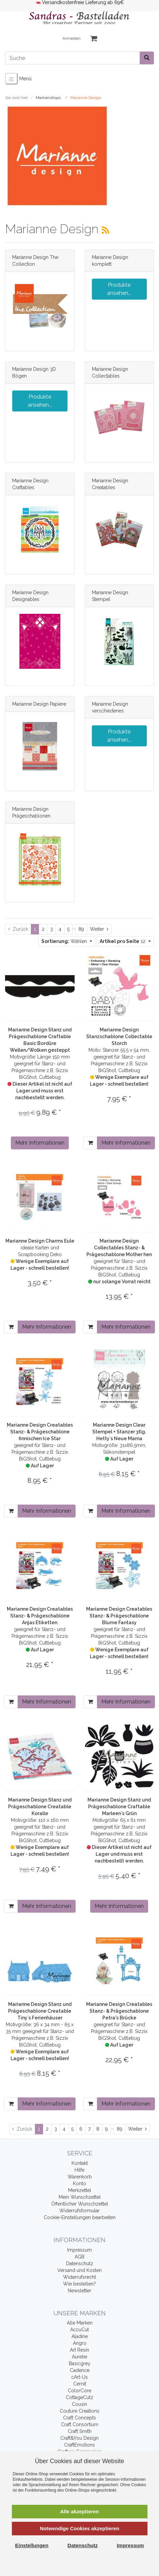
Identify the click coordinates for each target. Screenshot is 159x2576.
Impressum (79, 2250)
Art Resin (79, 2350)
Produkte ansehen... (119, 289)
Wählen (64, 941)
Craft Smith (80, 2431)
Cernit (79, 2384)
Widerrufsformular (79, 2210)
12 (123, 941)
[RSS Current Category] (105, 230)
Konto (79, 2183)
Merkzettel (79, 2190)
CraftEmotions (79, 2445)
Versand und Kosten (79, 2270)
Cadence (80, 2370)
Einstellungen (31, 2545)
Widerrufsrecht (79, 2277)
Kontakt (80, 2163)
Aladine (80, 2336)
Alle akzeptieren (79, 2511)
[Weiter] (99, 929)
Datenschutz (79, 2263)
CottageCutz (79, 2397)
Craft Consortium (79, 2424)
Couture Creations (79, 2411)
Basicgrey (80, 2363)
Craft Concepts (79, 2417)
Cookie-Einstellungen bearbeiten (80, 2217)
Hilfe (79, 2170)
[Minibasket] (93, 39)
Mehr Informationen (39, 1143)
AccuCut (79, 2329)
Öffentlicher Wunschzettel (79, 2204)
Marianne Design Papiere (39, 704)
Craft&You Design (79, 2438)
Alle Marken (80, 2323)
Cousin (79, 2404)
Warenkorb (79, 2176)
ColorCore (79, 2390)
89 (81, 929)
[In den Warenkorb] (90, 1142)
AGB (79, 2256)
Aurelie (79, 2356)
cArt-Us (79, 2377)
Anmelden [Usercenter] (71, 38)
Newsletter (79, 2290)
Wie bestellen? (79, 2284)
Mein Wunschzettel (80, 2197)
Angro (79, 2343)
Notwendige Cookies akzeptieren (79, 2528)
